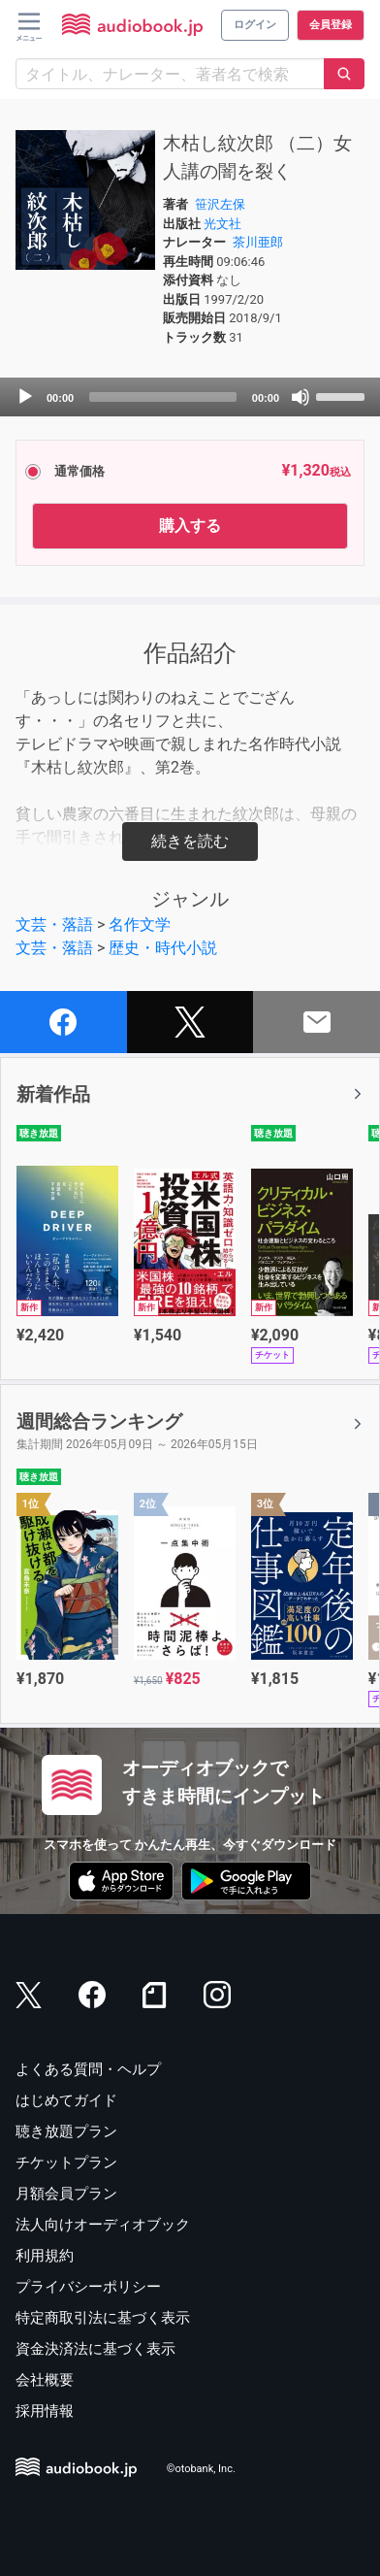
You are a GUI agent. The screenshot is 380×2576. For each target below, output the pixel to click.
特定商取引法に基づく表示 (103, 2318)
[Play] (25, 397)
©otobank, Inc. (201, 2469)
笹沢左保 (220, 204)
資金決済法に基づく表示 (95, 2349)
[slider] (163, 397)
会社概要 (45, 2380)
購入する (190, 525)
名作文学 (140, 924)
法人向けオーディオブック (103, 2224)
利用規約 (45, 2255)
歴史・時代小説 (163, 948)
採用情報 (45, 2411)
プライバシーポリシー (88, 2286)
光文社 (222, 223)
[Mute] (300, 397)
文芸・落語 (54, 924)
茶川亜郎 (258, 242)
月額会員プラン (66, 2193)
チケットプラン (66, 2162)
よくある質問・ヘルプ (88, 2069)
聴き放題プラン (66, 2131)
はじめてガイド (66, 2100)
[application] (190, 397)
